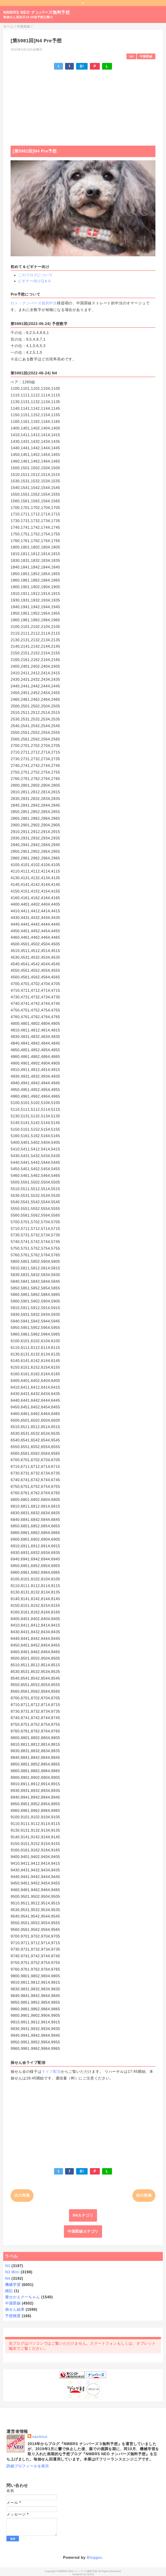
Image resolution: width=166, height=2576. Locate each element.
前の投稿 (144, 2195)
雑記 (9, 2291)
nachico (39, 2437)
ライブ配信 (51, 2071)
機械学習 (12, 2285)
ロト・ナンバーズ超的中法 (34, 303)
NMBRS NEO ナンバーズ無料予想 (36, 12)
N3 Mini (12, 2272)
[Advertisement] (83, 105)
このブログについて (35, 275)
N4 (131, 56)
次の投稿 (22, 2195)
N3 (7, 2266)
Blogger (94, 2557)
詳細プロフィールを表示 (27, 2466)
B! (82, 66)
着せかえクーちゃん (22, 2297)
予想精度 (12, 2316)
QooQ (90, 2574)
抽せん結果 (14, 2309)
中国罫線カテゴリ (83, 2231)
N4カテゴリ (83, 2215)
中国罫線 (146, 56)
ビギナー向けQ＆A (34, 281)
